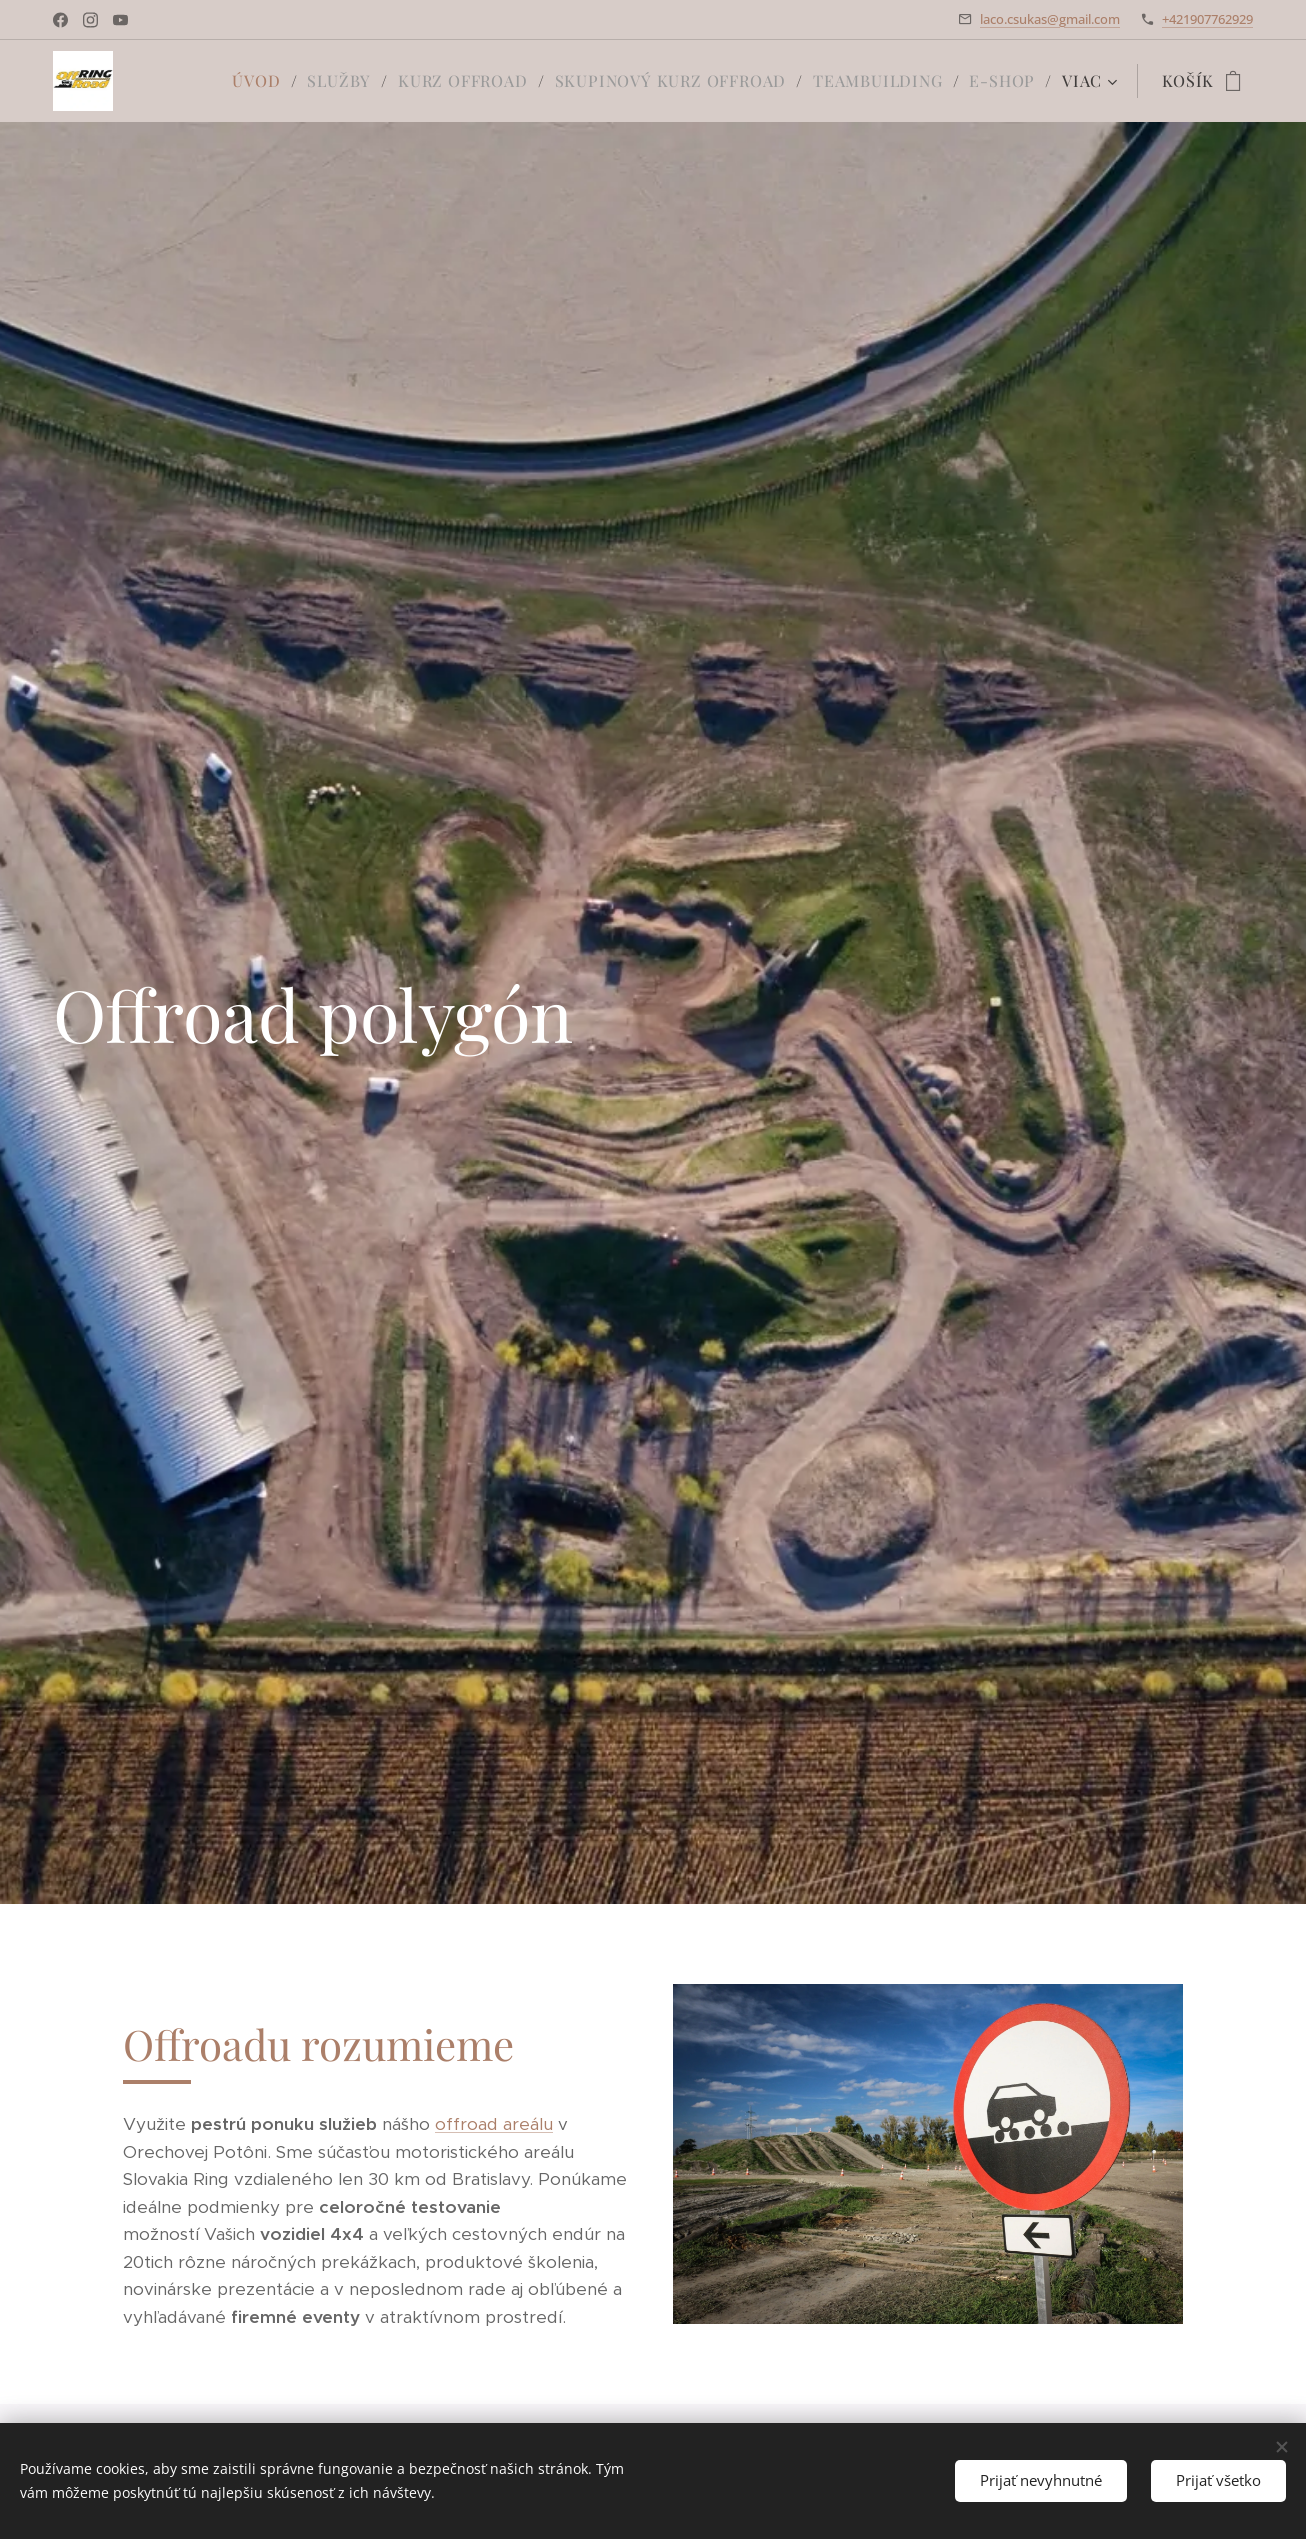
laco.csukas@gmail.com (1050, 19)
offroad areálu (494, 2124)
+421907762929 (1207, 19)
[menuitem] (262, 81)
